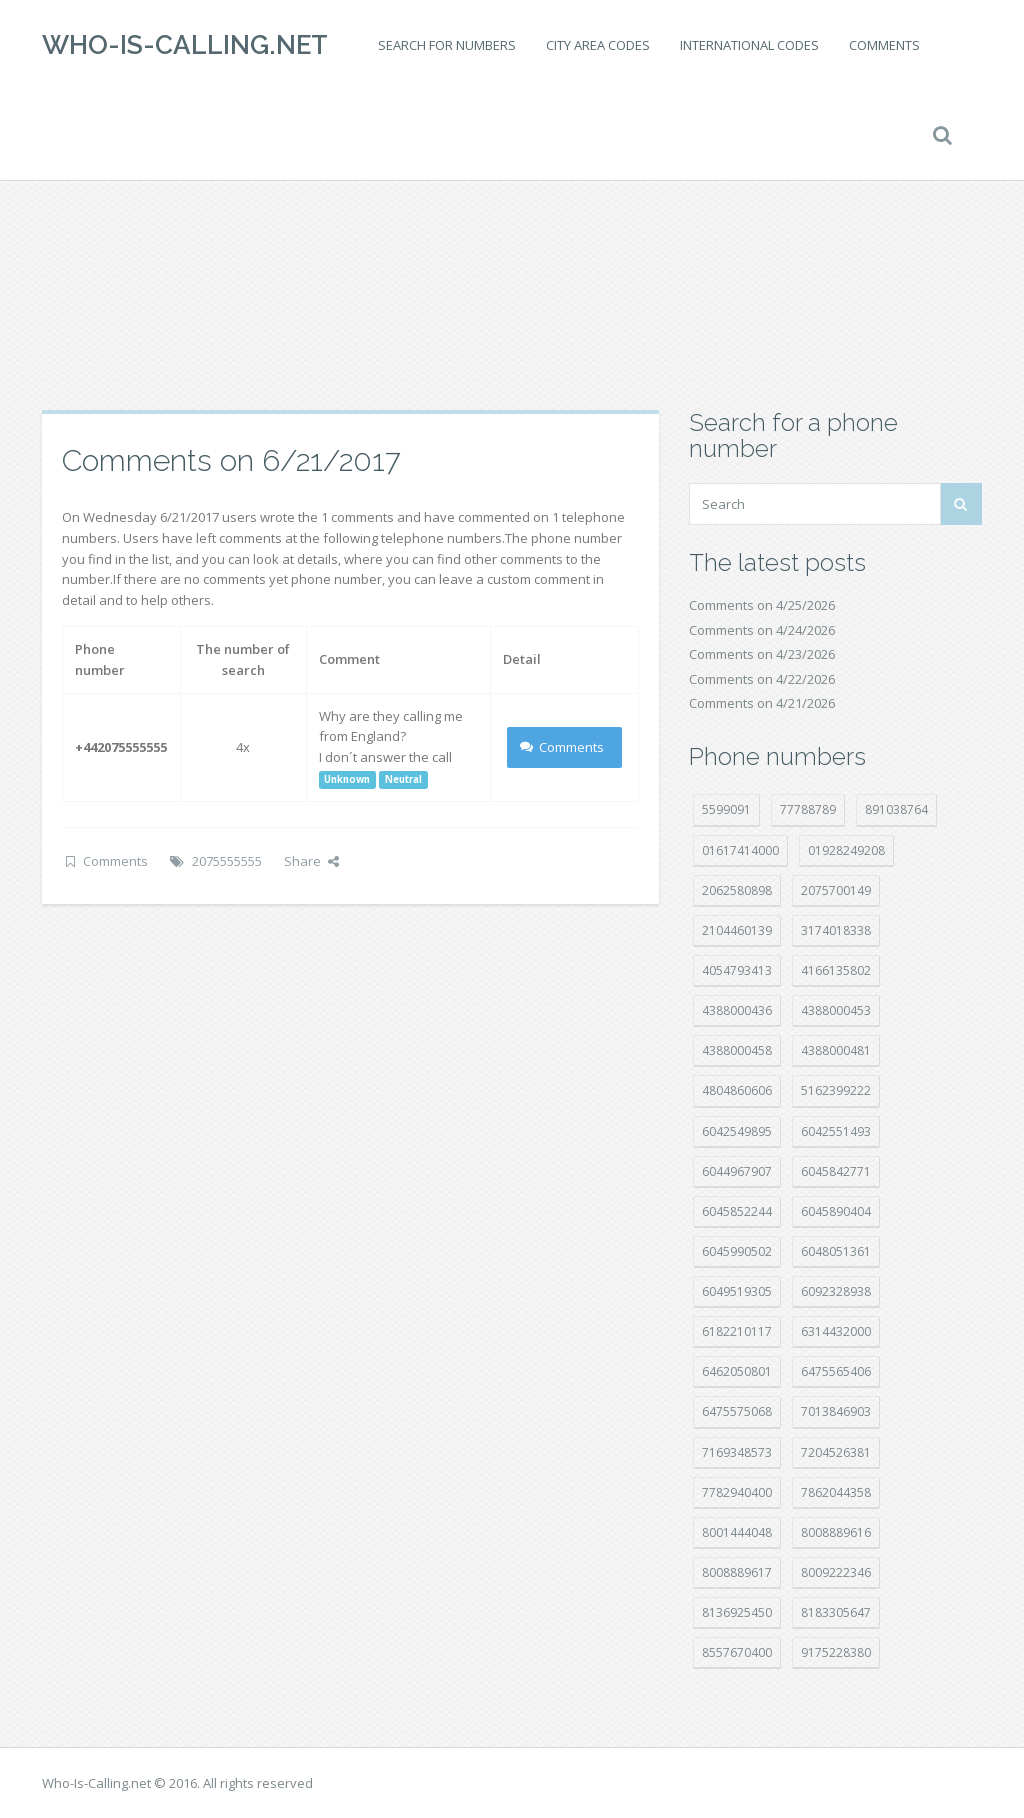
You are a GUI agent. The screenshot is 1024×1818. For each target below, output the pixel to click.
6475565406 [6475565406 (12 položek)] (836, 1371)
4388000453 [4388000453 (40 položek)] (836, 1010)
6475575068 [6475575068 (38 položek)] (737, 1411)
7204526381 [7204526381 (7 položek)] (836, 1452)
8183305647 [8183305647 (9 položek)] (836, 1612)
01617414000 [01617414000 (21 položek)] (740, 850)
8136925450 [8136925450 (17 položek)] (737, 1612)
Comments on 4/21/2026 (762, 703)
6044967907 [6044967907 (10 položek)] (737, 1171)
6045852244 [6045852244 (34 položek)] (737, 1211)
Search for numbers (447, 45)
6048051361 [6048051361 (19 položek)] (836, 1251)
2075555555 (227, 861)
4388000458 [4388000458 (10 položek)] (737, 1050)
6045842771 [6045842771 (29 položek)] (836, 1171)
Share (311, 861)
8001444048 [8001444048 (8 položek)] (737, 1532)
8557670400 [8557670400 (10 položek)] (737, 1652)
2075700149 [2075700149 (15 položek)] (836, 890)
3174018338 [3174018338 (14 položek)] (836, 930)
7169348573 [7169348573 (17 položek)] (737, 1452)
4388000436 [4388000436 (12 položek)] (737, 1010)
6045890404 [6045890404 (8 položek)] (836, 1211)
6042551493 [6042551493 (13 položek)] (836, 1131)
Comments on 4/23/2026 (762, 654)
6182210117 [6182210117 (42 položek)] (737, 1331)
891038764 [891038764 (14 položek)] (896, 809)
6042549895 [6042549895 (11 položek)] (737, 1131)
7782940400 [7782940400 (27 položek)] (737, 1492)
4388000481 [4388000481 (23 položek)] (836, 1050)
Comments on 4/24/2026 (762, 630)
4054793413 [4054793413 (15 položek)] (737, 970)
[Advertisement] (512, 250)
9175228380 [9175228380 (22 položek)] (836, 1652)
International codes (749, 45)
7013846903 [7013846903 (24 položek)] (836, 1411)
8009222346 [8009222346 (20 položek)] (836, 1572)
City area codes (598, 45)
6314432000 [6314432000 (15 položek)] (836, 1331)
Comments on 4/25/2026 (762, 605)
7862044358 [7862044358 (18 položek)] (836, 1492)
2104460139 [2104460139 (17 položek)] (737, 930)
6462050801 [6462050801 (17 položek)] (737, 1371)
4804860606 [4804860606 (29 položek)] (737, 1090)
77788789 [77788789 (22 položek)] (808, 809)
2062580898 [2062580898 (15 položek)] (737, 890)
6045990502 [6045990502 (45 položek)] (737, 1251)
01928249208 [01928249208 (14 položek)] (846, 850)
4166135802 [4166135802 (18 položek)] (836, 970)
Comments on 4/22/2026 (762, 679)
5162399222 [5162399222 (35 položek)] (836, 1090)
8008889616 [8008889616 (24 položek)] (836, 1532)
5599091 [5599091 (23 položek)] (726, 809)
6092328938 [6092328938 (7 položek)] (836, 1291)
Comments (884, 45)
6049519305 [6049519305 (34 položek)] (737, 1291)
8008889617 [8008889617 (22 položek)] (737, 1572)
